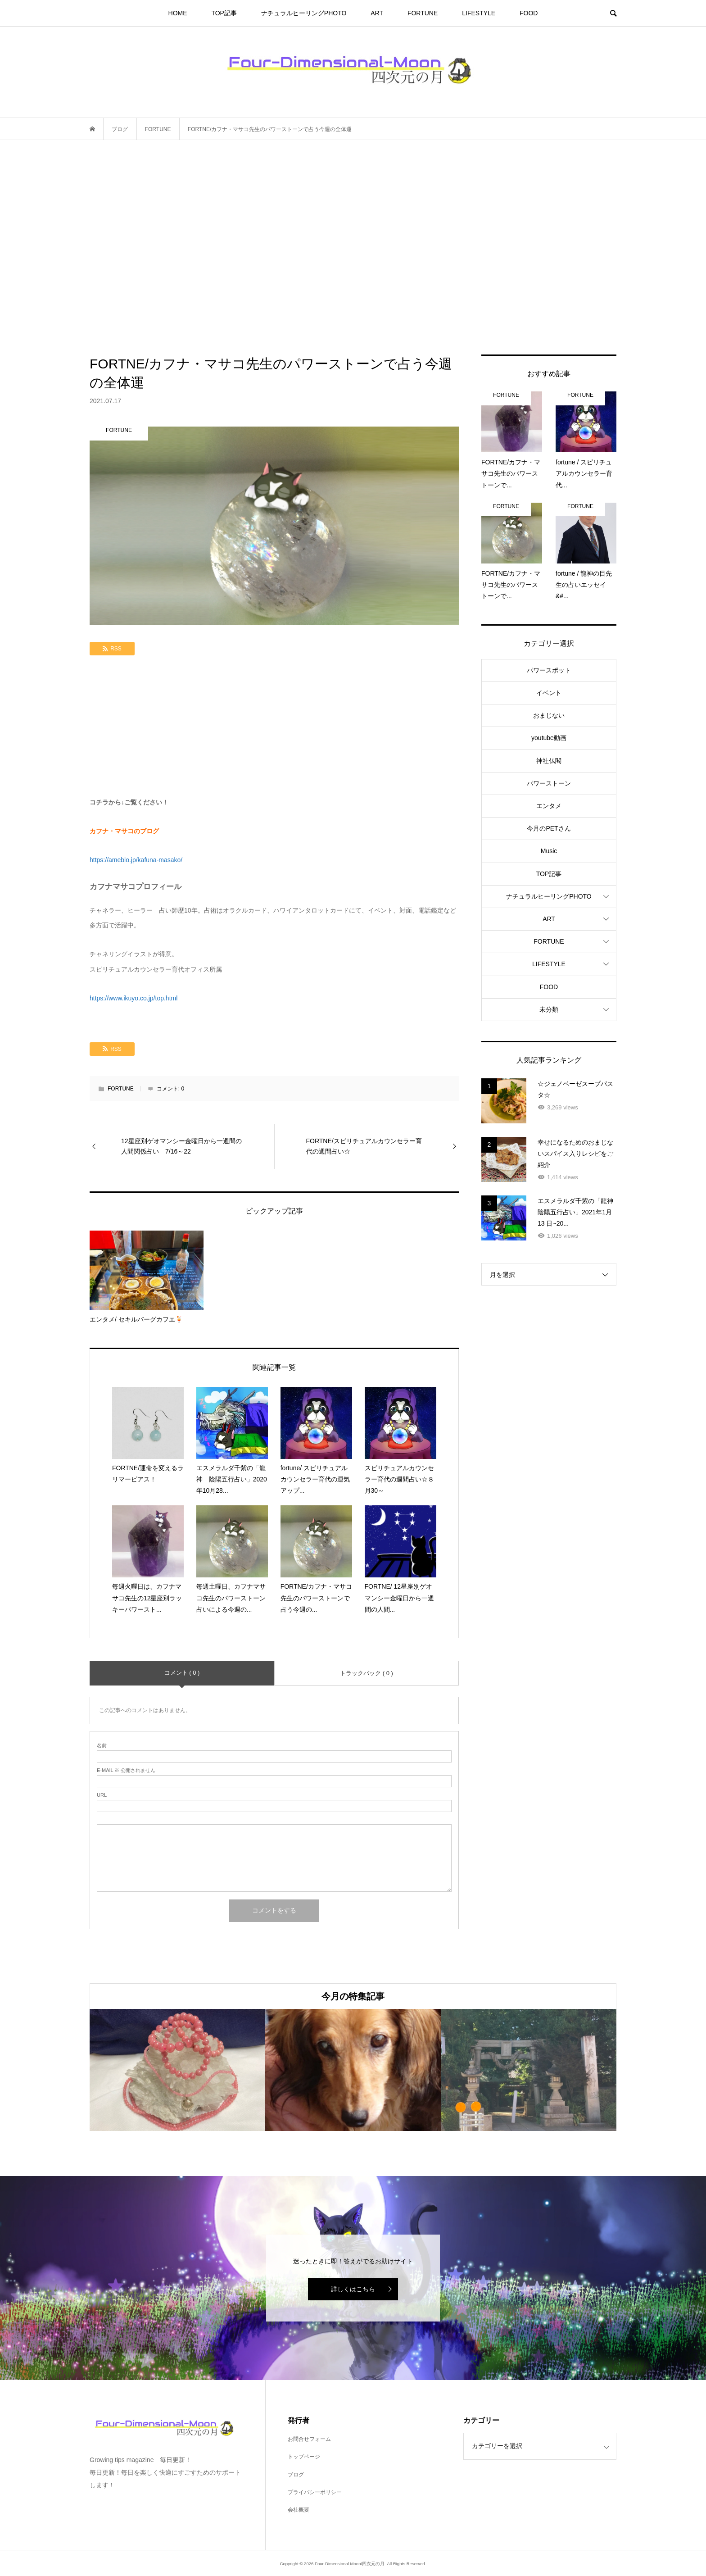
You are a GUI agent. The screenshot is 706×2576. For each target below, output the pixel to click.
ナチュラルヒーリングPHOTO (304, 13)
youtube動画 (548, 737)
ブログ (296, 2475)
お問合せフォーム (309, 2439)
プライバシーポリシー (315, 2492)
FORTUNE (422, 13)
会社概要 (298, 2510)
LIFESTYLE (478, 13)
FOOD (529, 13)
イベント (548, 692)
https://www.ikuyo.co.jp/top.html (133, 998)
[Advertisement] (353, 247)
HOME (177, 13)
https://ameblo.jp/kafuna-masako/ (136, 859)
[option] (177, 2070)
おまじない (549, 715)
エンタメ (548, 805)
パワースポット (549, 670)
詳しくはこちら (353, 2289)
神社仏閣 (548, 760)
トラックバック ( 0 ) (366, 1673)
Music (549, 850)
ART (377, 13)
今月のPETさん (548, 828)
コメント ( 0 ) (182, 1672)
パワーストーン (549, 783)
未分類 (548, 1009)
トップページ (304, 2456)
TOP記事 (224, 13)
